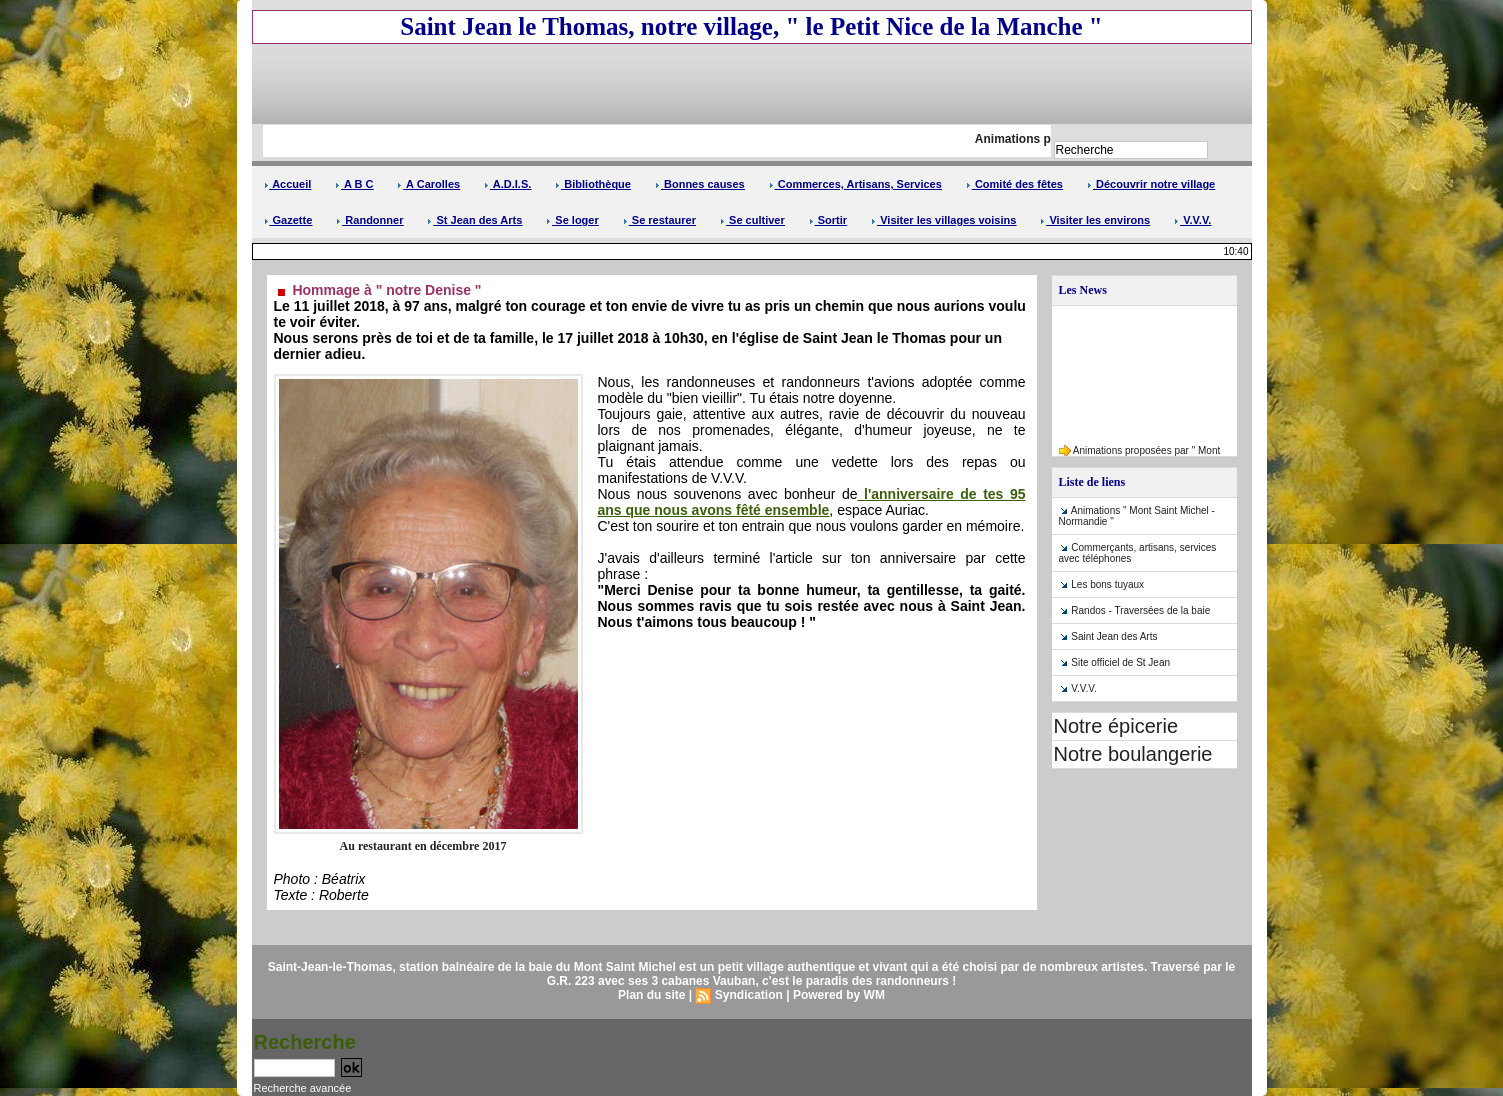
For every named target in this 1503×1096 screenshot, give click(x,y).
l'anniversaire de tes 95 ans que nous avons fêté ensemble (812, 502)
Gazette (288, 220)
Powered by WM (839, 995)
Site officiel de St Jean (1120, 662)
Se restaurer (659, 220)
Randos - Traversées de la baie (1140, 610)
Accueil (288, 184)
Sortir (828, 220)
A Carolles (428, 184)
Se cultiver (752, 220)
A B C (354, 184)
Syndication (749, 995)
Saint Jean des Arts (1114, 636)
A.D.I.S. (507, 184)
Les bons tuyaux (1107, 584)
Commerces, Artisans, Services (855, 184)
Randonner (369, 220)
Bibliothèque (593, 184)
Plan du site (651, 995)
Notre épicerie (1116, 726)
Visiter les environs (1095, 220)
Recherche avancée (303, 1088)
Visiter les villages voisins (943, 220)
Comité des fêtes (1014, 184)
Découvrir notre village (1151, 184)
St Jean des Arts (474, 220)
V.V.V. (1192, 220)
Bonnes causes (700, 184)
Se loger (572, 220)
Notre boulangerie (1133, 754)
